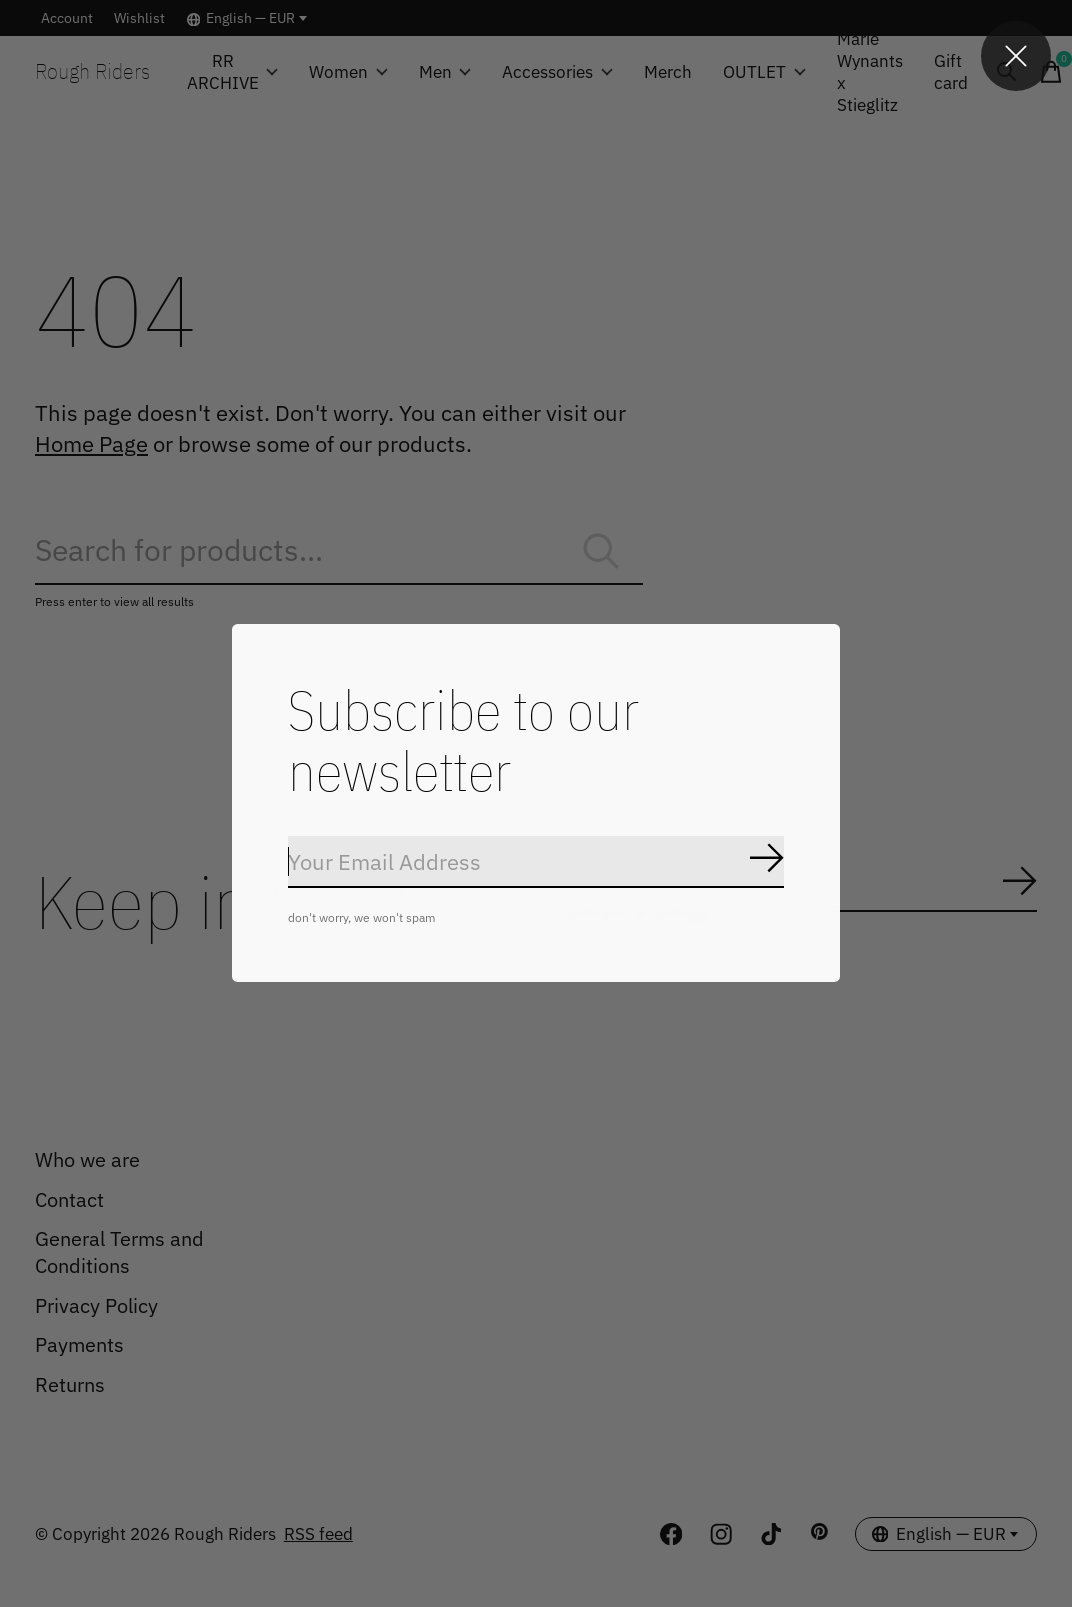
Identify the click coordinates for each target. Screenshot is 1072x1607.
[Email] (536, 863)
